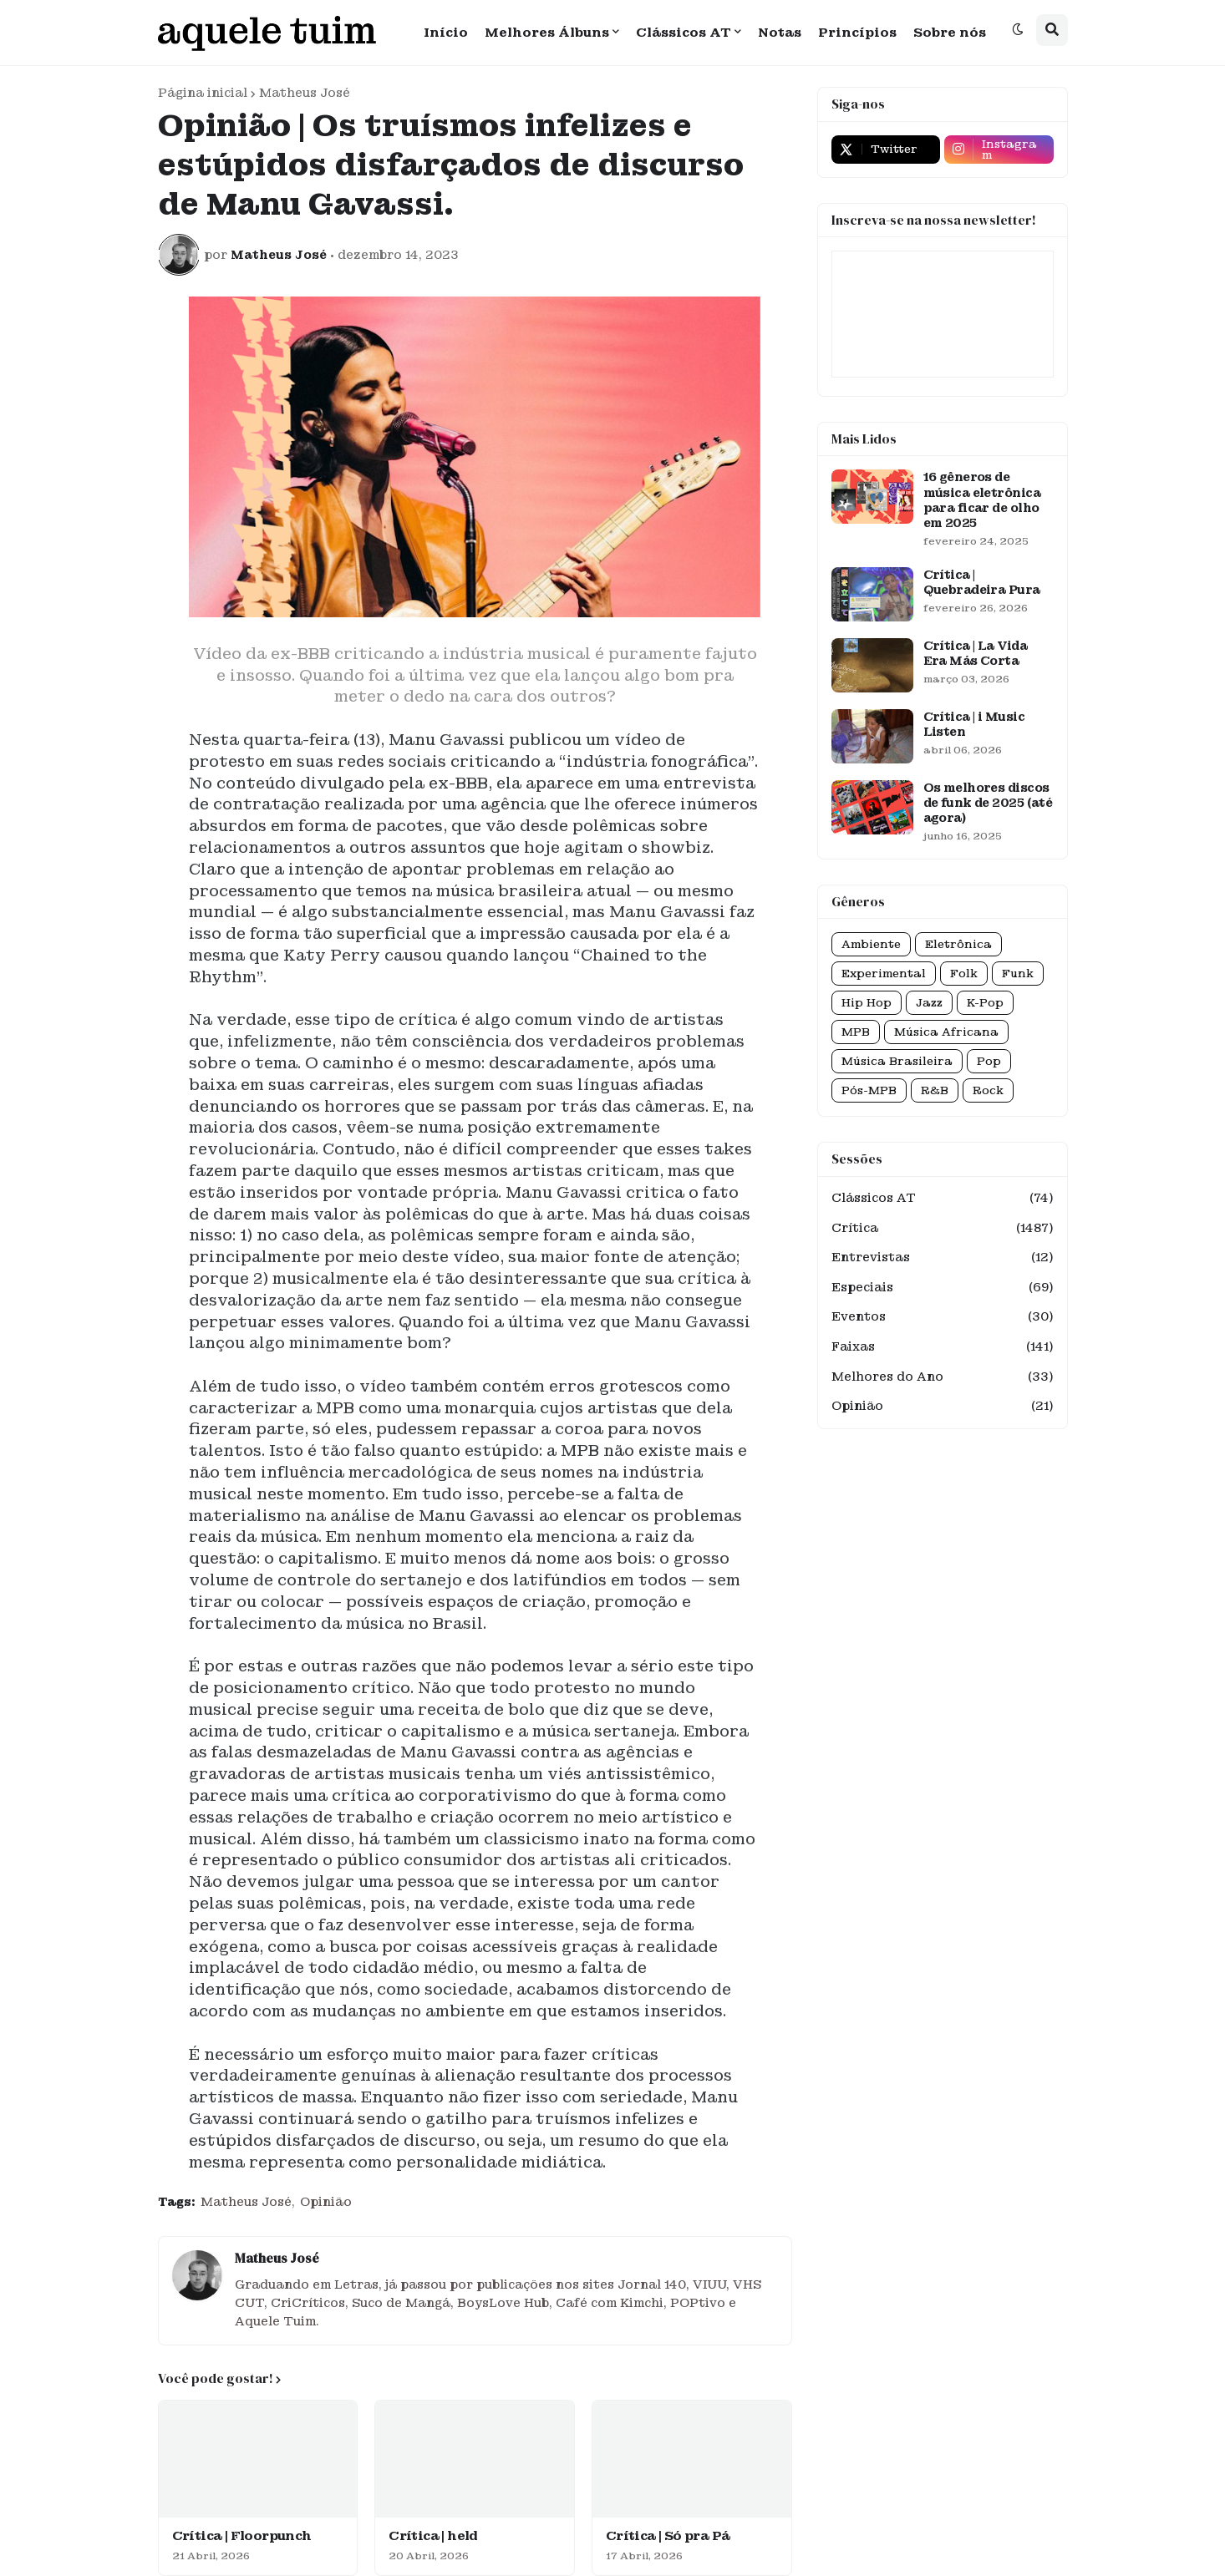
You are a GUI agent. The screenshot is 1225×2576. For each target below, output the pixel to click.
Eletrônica (958, 944)
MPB (855, 1032)
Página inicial (202, 93)
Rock (988, 1090)
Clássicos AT (942, 1198)
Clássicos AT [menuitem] (683, 32)
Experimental (883, 973)
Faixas (942, 1347)
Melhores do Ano (942, 1377)
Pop (989, 1061)
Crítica (942, 1228)
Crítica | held (433, 2536)
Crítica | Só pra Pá (668, 2536)
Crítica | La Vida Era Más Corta (975, 653)
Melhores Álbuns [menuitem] (547, 32)
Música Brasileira (897, 1061)
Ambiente (871, 944)
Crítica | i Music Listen (973, 724)
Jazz (929, 1003)
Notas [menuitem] (779, 32)
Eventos (942, 1317)
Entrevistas (942, 1258)
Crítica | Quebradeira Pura (981, 582)
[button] (1017, 30)
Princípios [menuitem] (857, 32)
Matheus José (304, 93)
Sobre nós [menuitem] (949, 32)
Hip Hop (866, 1003)
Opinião (326, 2201)
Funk (1018, 973)
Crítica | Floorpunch (242, 2536)
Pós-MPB (869, 1090)
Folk (964, 973)
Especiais (942, 1288)
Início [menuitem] (446, 32)
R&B (934, 1090)
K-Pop (985, 1003)
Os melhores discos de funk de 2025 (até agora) (988, 802)
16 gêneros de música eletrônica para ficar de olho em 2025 (981, 499)
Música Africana (946, 1032)
